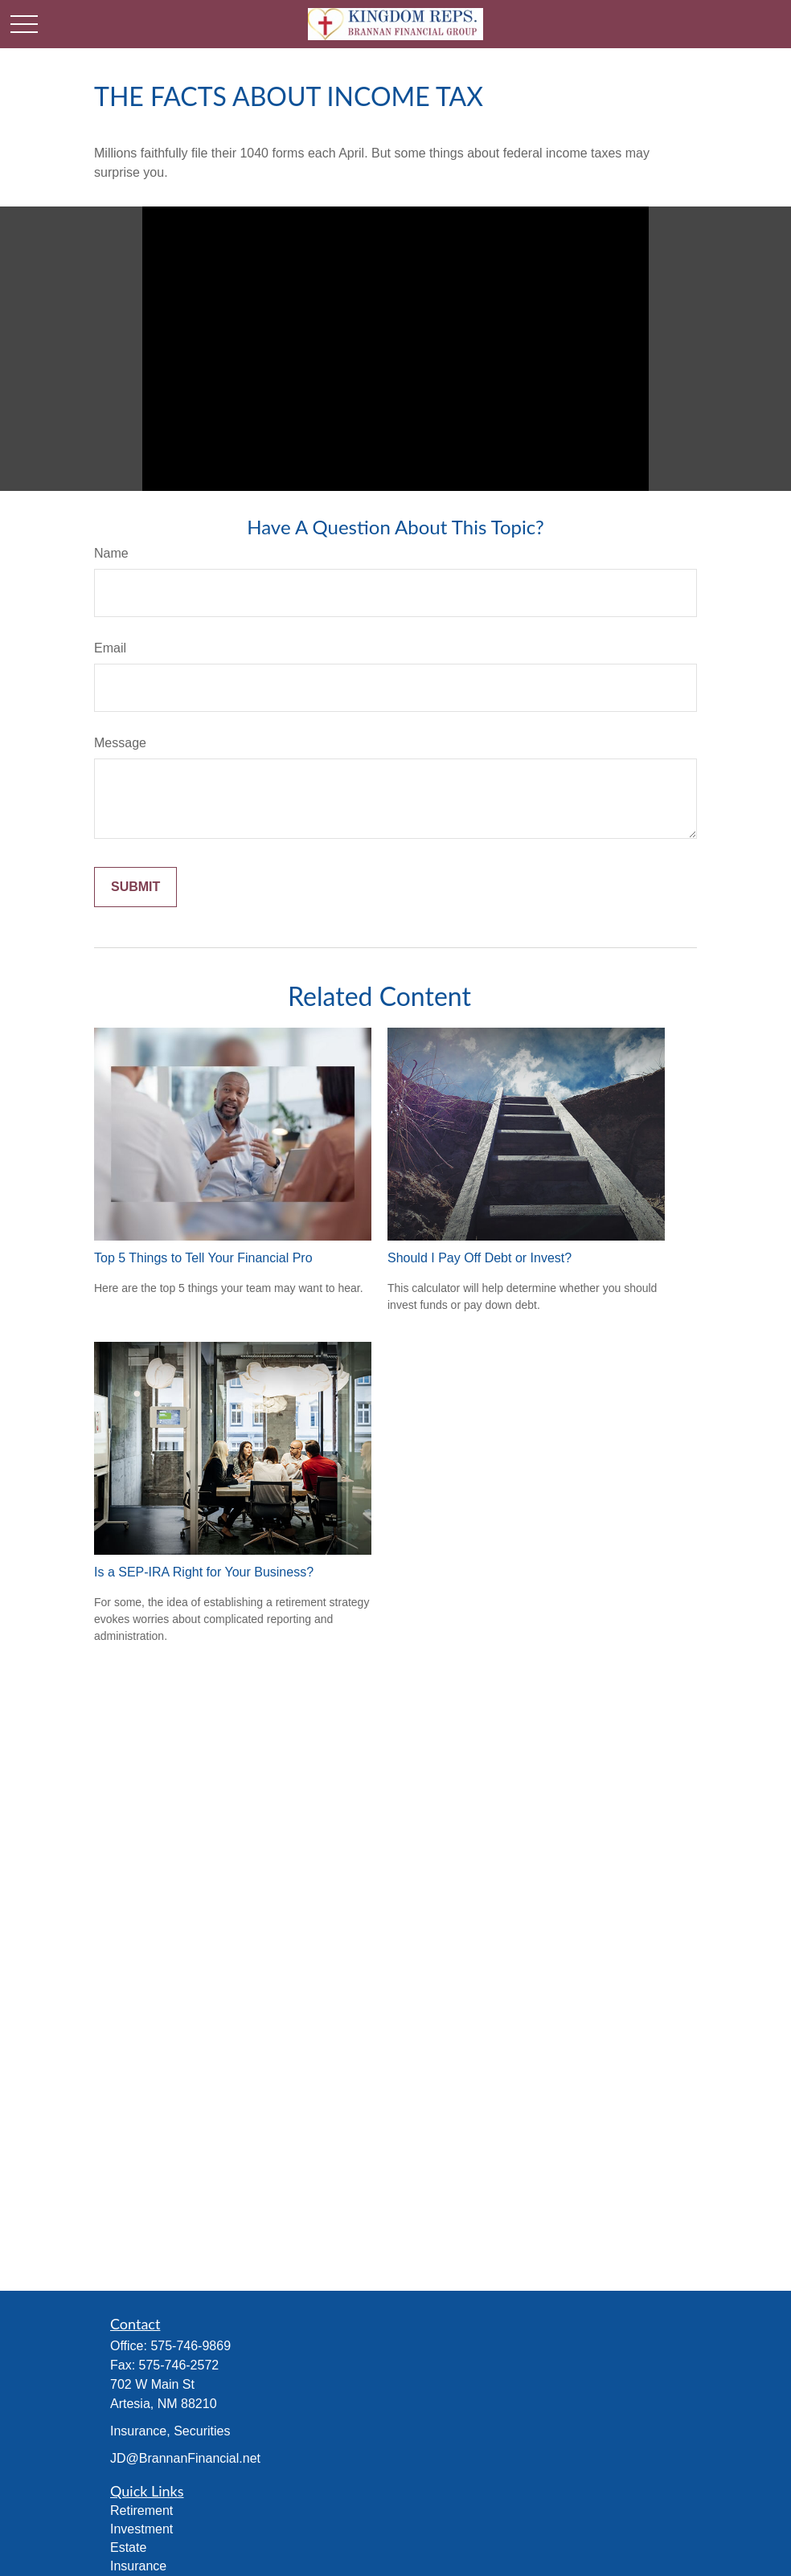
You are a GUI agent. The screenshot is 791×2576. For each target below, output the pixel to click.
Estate (128, 2547)
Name (111, 553)
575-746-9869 (190, 2346)
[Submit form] (135, 887)
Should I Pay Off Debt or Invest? (479, 1258)
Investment (141, 2529)
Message (120, 743)
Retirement (141, 2510)
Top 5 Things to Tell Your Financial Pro (203, 1258)
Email (110, 648)
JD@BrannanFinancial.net (185, 2458)
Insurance (138, 2566)
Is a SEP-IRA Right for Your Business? (204, 1572)
